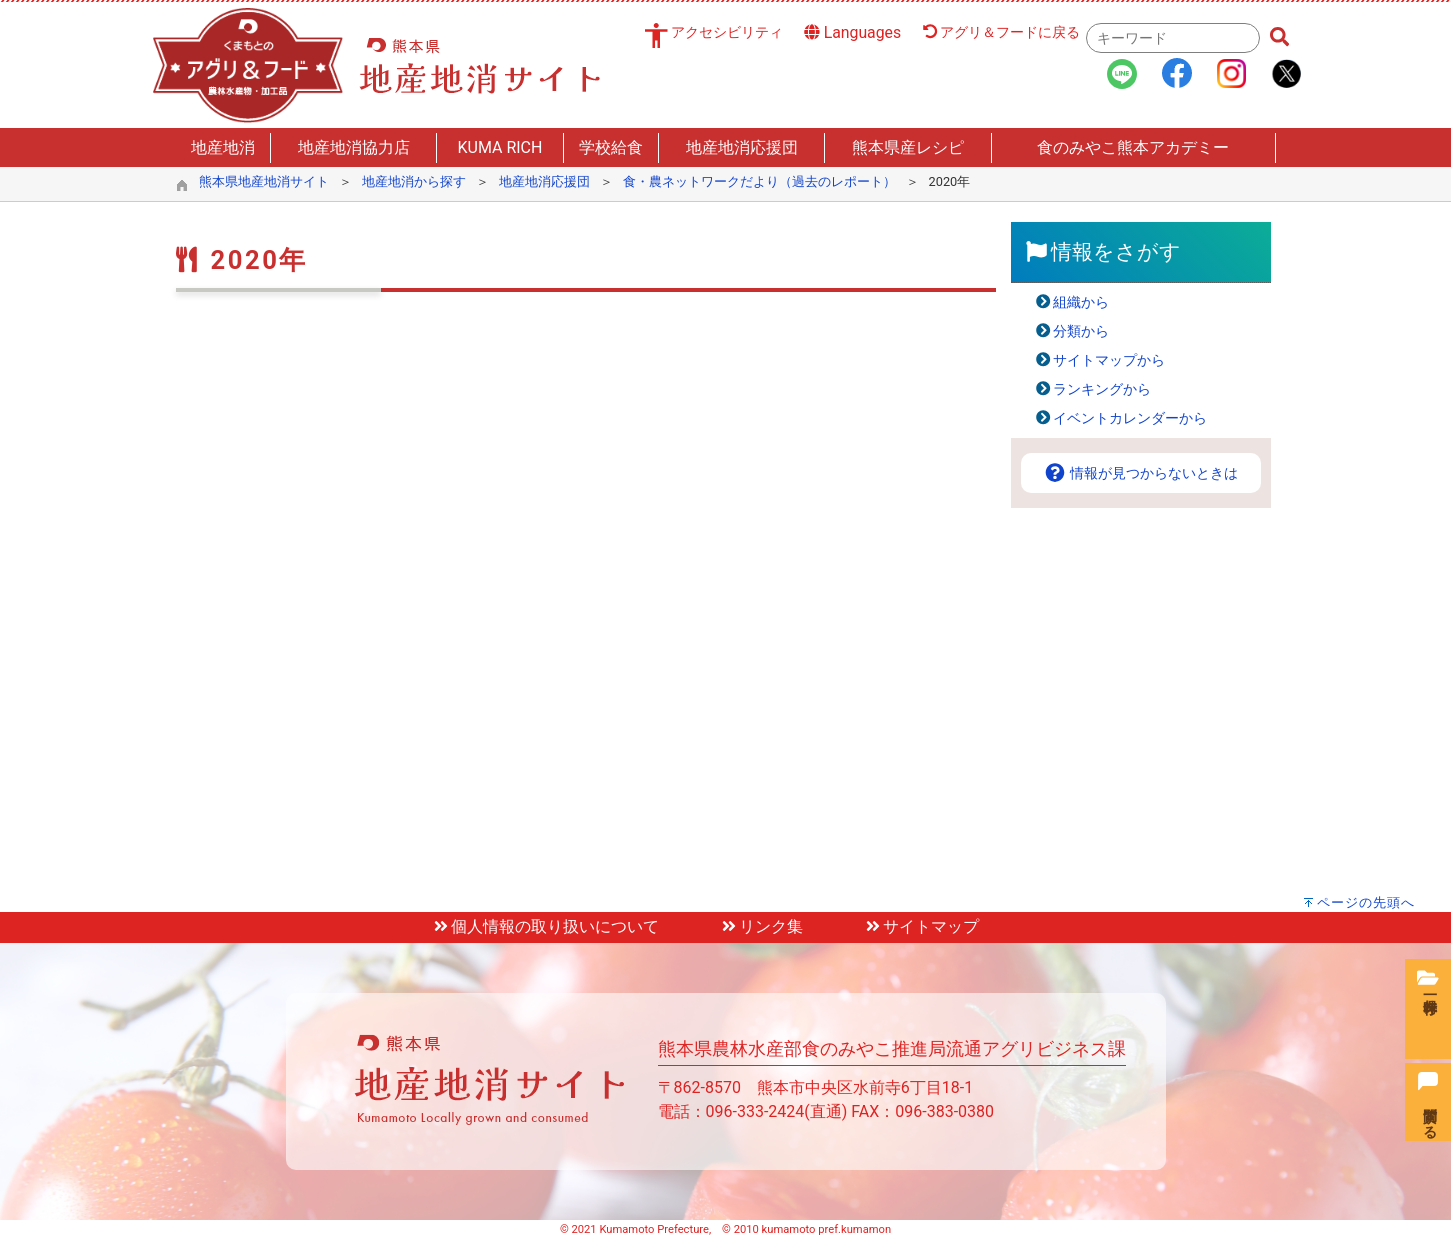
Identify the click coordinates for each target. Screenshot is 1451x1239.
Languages (852, 32)
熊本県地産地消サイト (264, 181)
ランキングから (1102, 389)
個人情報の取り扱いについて (545, 926)
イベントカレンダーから (1130, 418)
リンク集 (761, 926)
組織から (1081, 302)
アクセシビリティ (727, 32)
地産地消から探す (414, 181)
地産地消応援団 (544, 181)
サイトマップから (1109, 360)
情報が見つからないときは (1141, 473)
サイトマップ (921, 926)
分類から (1081, 331)
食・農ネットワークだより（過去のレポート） (759, 181)
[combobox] (1173, 38)
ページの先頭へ (1366, 902)
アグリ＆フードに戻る (1002, 32)
